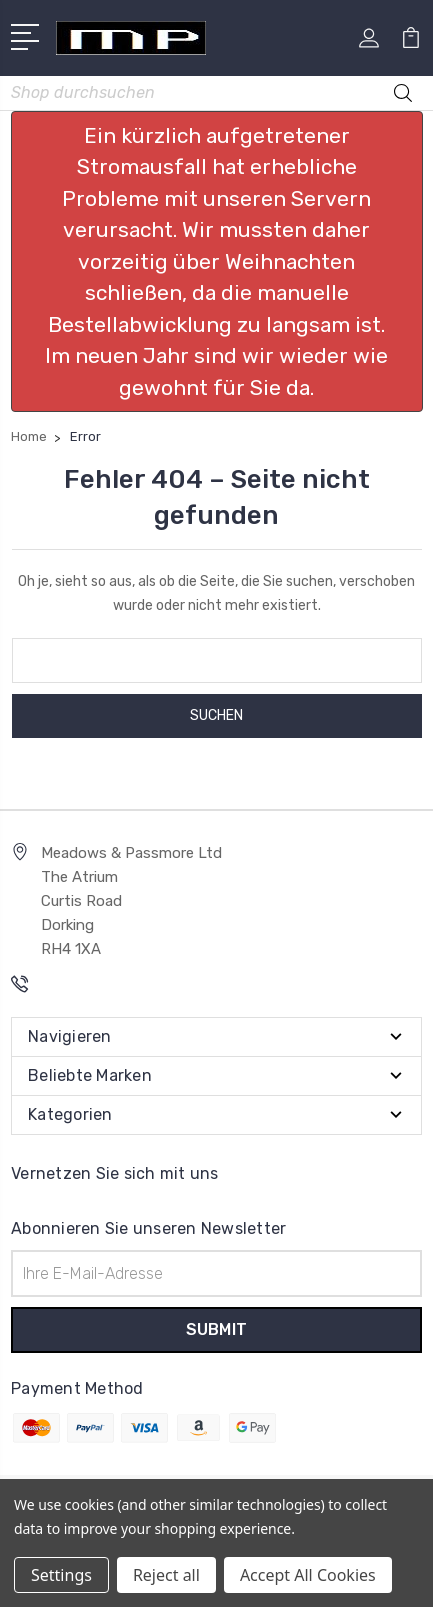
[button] (217, 262)
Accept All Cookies (308, 1575)
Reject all (166, 1575)
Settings (61, 1575)
